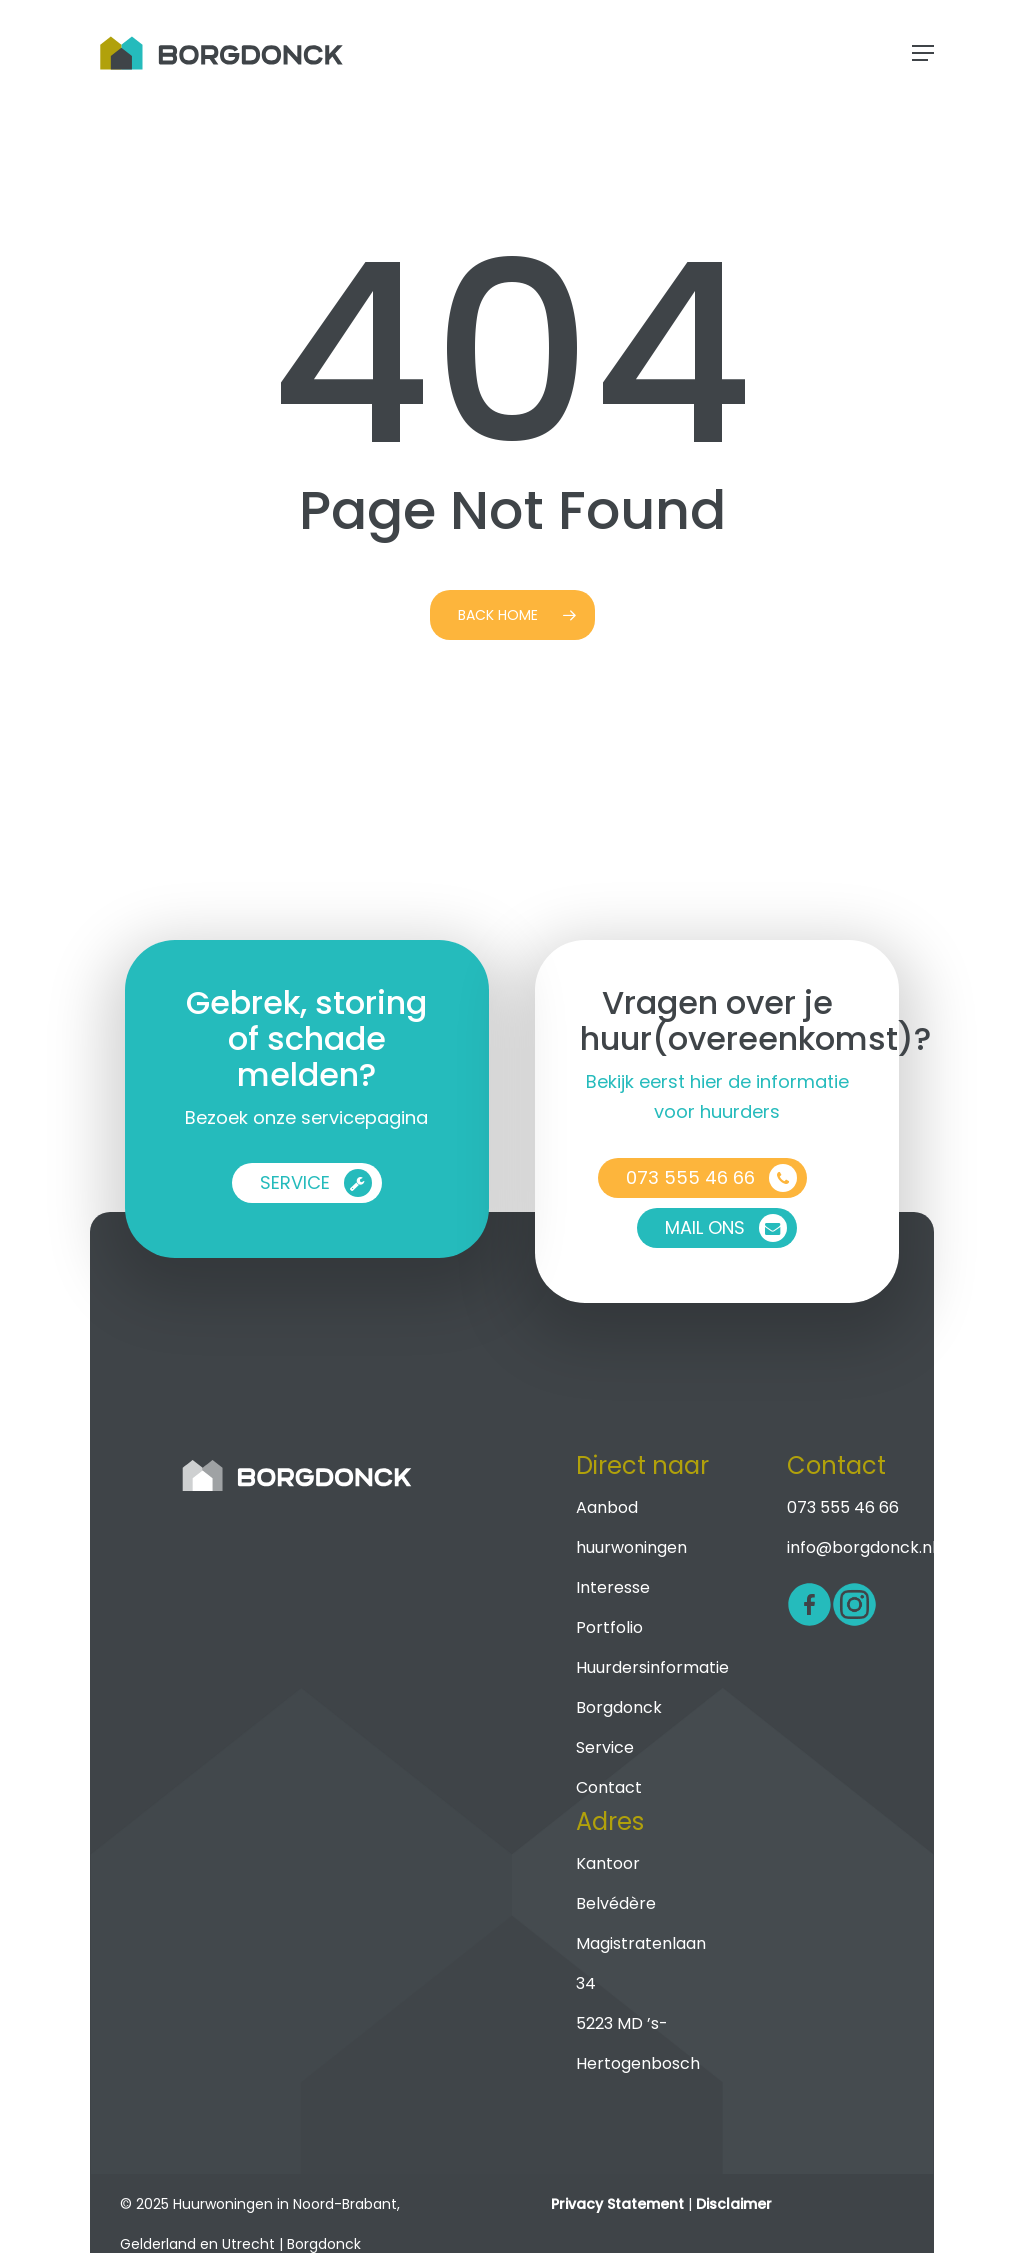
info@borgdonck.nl (861, 1547)
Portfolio (609, 1627)
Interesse (613, 1587)
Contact (609, 1787)
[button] (923, 53)
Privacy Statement (617, 2204)
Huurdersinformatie (652, 1667)
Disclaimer (734, 2204)
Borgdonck (619, 1707)
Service (605, 1747)
